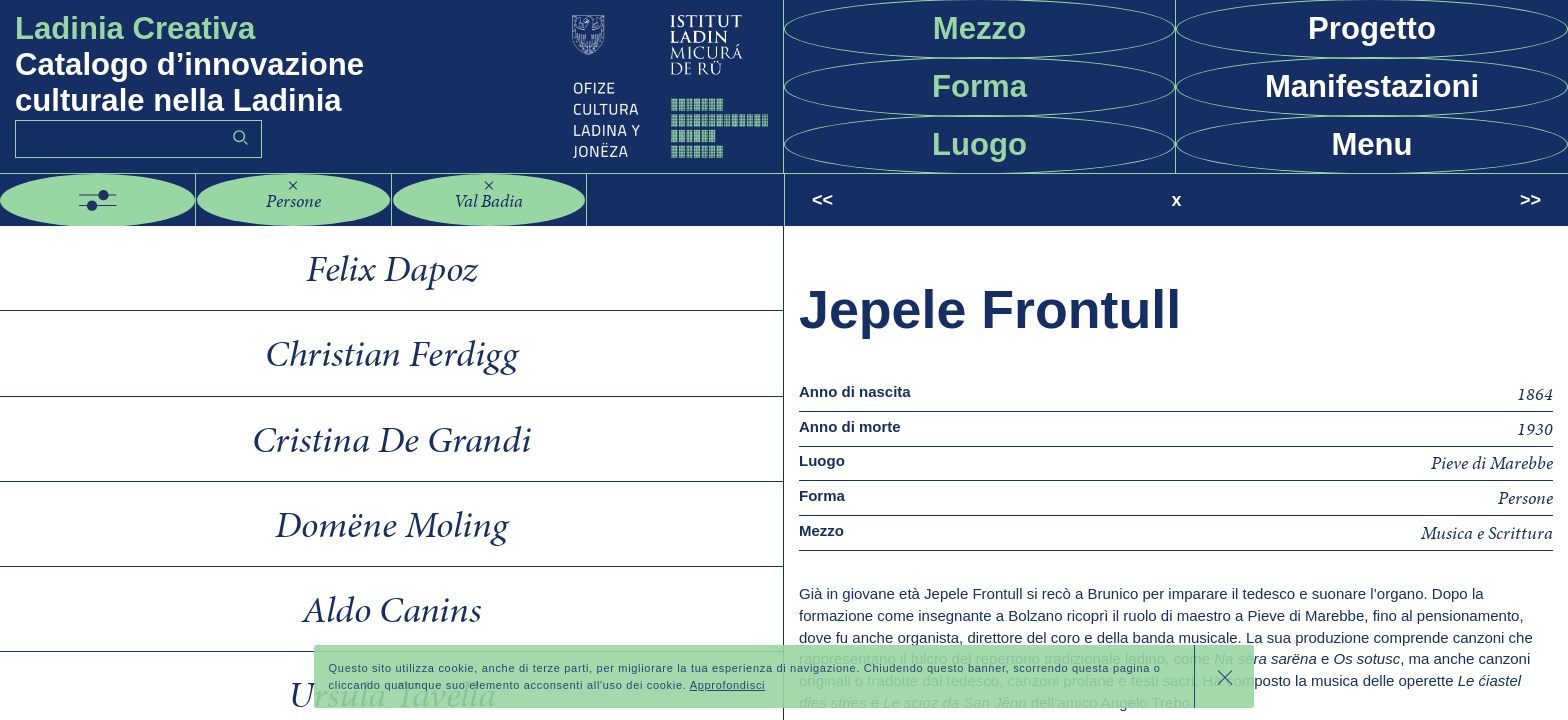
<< (822, 200)
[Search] (138, 139)
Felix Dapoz (391, 268)
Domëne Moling (391, 524)
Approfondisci (728, 689)
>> (1530, 200)
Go (240, 137)
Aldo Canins (391, 609)
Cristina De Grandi (391, 439)
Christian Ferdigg (391, 353)
